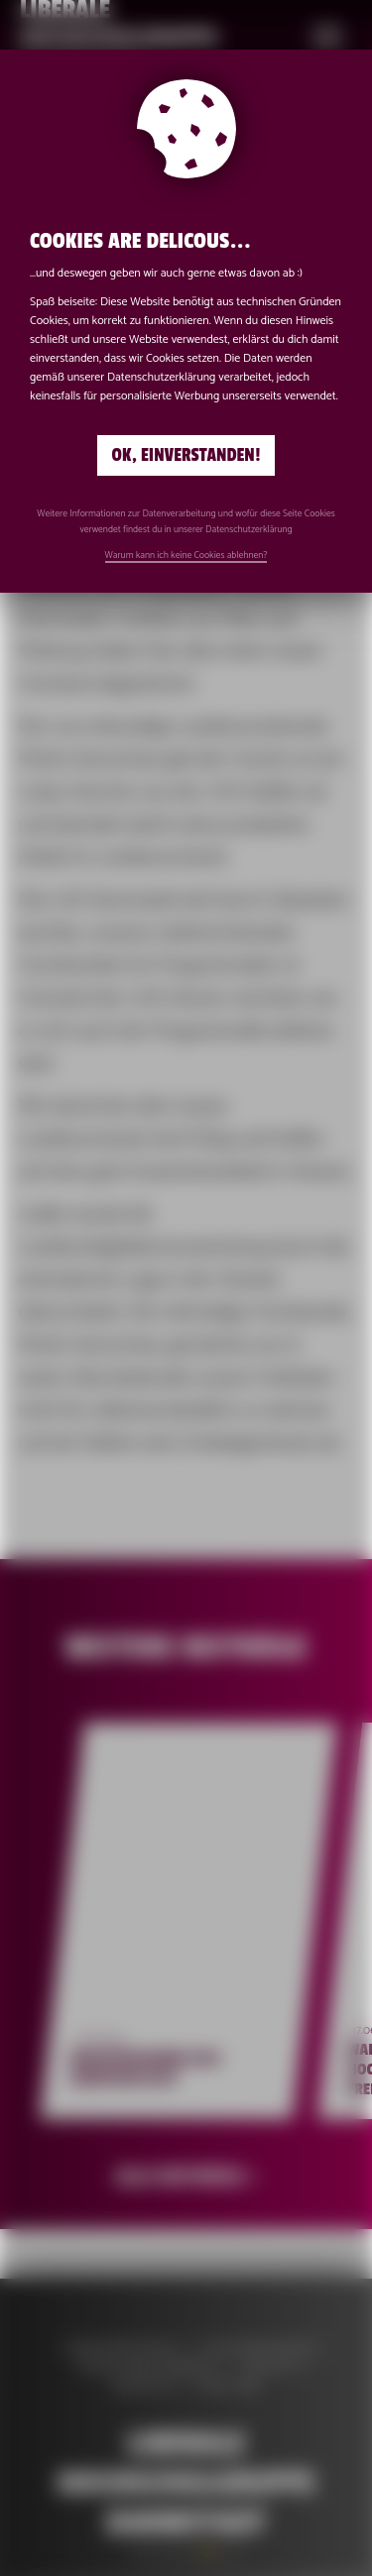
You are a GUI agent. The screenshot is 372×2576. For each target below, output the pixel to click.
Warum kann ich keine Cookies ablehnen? (186, 555)
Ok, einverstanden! (186, 455)
